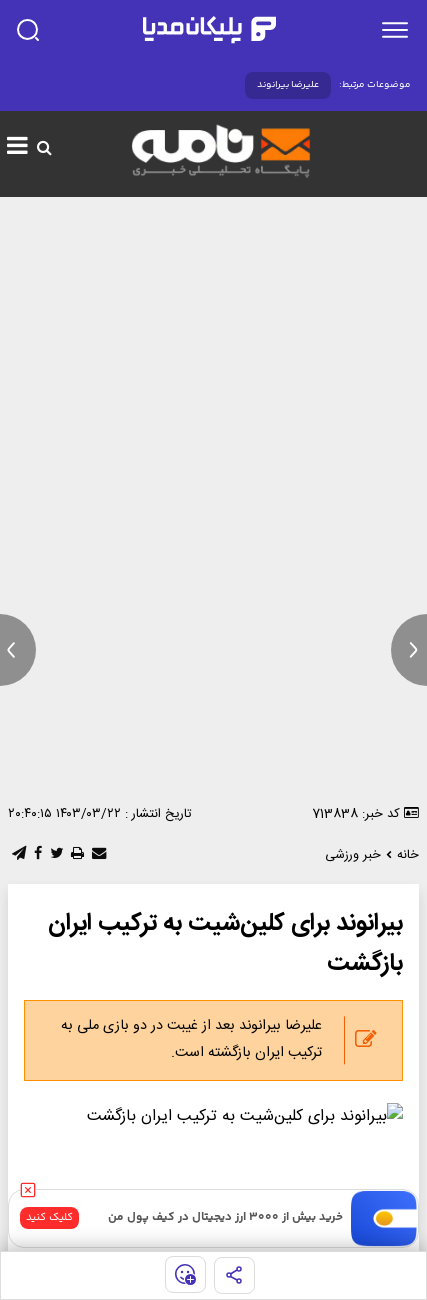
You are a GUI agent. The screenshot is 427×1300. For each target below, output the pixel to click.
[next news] (409, 650)
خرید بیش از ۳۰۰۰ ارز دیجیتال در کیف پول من (225, 1217)
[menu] (395, 30)
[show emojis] (185, 1274)
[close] (28, 1190)
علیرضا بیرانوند (288, 85)
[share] (234, 1275)
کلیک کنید (49, 1217)
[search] (28, 30)
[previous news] (18, 650)
